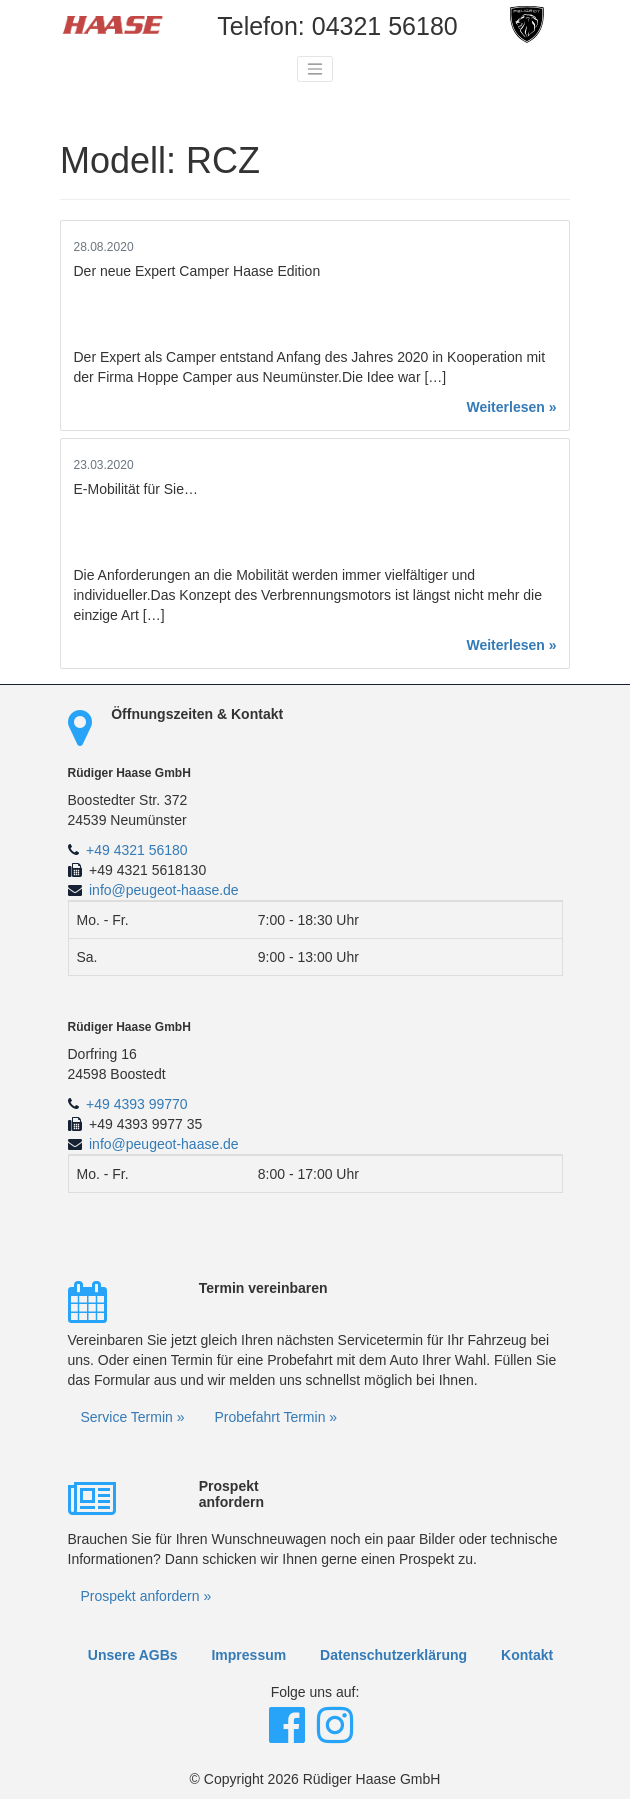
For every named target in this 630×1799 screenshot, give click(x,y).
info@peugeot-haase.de (164, 890)
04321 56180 (385, 26)
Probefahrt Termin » (275, 1417)
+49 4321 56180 (137, 850)
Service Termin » (133, 1417)
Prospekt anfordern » (146, 1596)
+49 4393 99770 (137, 1104)
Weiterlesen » (511, 407)
